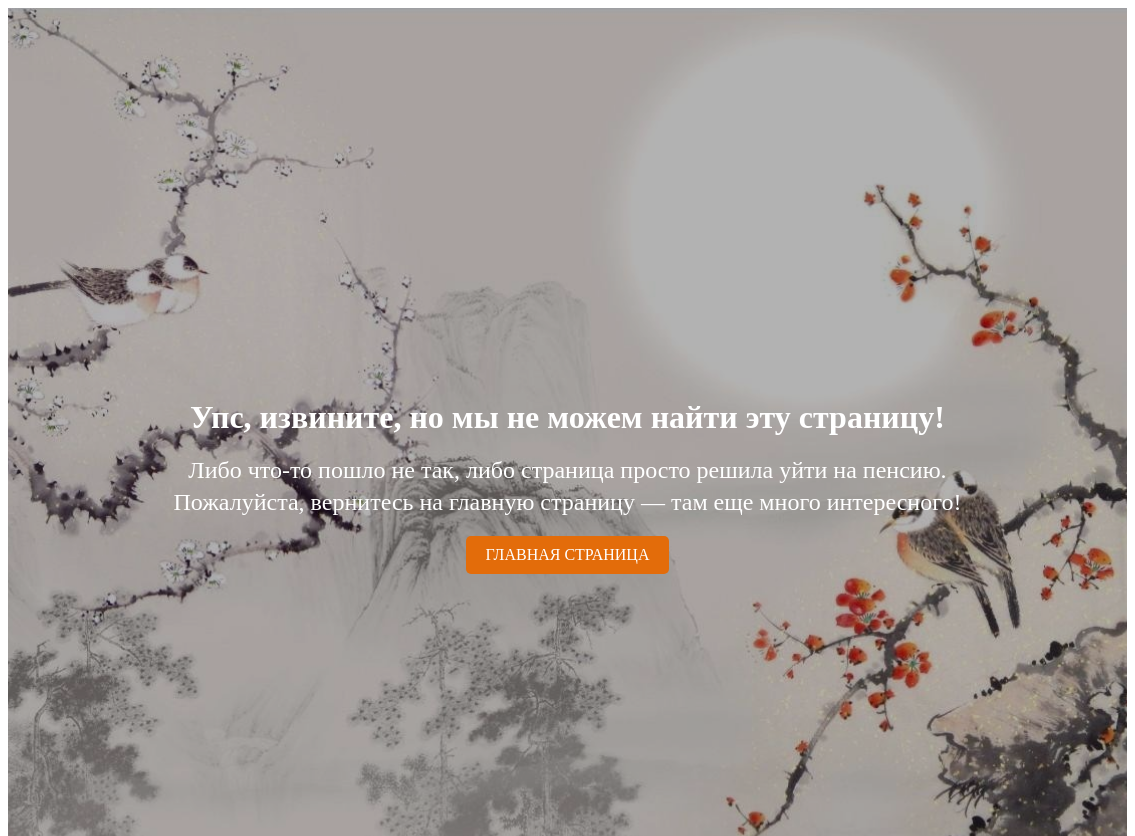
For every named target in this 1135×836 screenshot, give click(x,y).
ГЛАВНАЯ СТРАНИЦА (568, 554)
